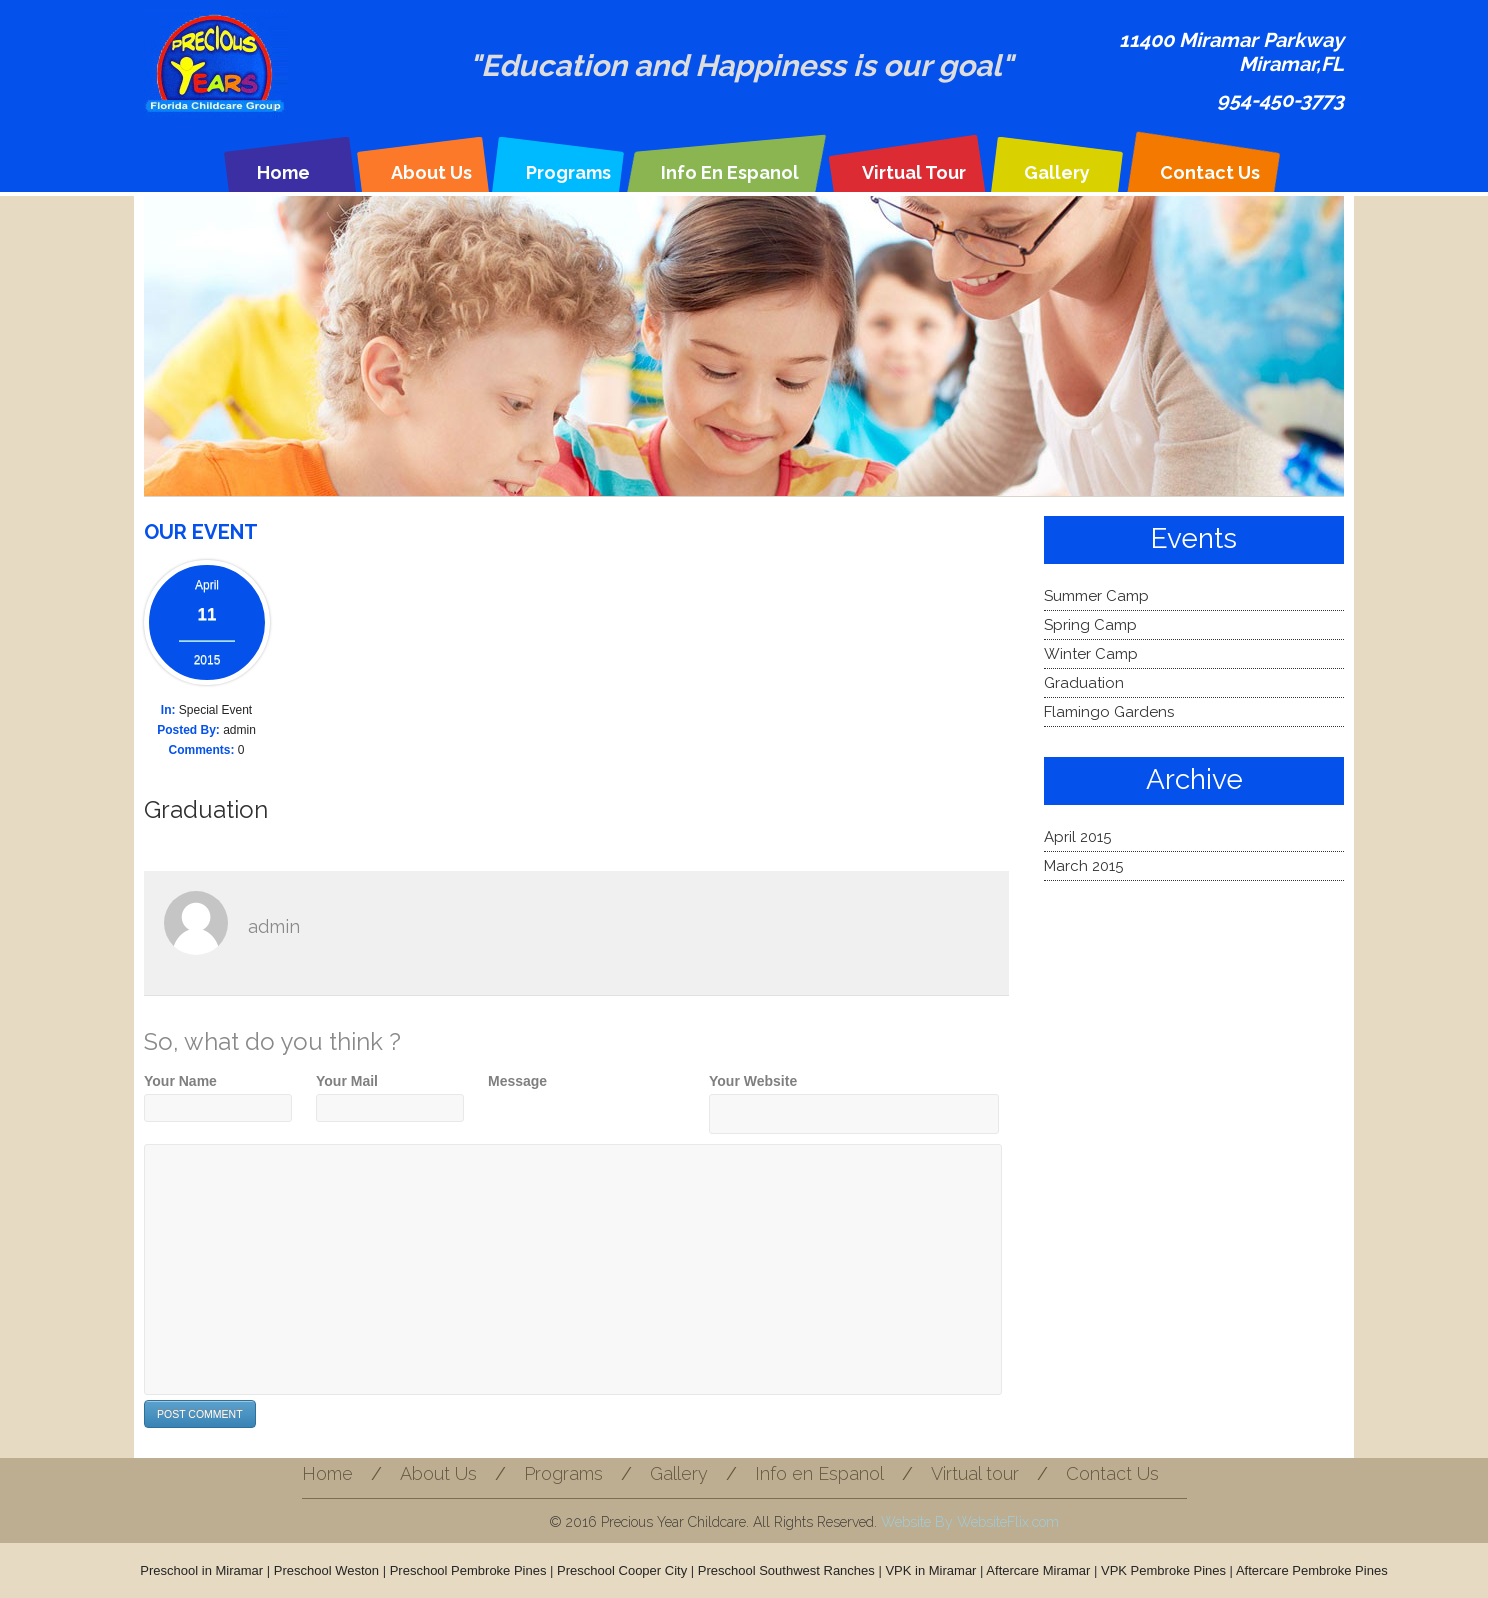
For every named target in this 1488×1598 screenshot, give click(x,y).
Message (517, 1081)
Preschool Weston (326, 1570)
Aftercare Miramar (1038, 1570)
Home (283, 172)
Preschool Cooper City (622, 1570)
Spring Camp (1090, 625)
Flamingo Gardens (1109, 712)
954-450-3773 (1280, 100)
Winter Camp (1091, 654)
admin (239, 730)
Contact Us (1210, 172)
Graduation (206, 809)
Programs (568, 172)
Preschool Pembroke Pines (468, 1570)
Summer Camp (1096, 596)
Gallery (1057, 172)
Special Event (215, 710)
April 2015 (1077, 837)
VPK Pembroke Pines (1163, 1570)
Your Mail (347, 1081)
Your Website (753, 1081)
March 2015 (1083, 866)
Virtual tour (914, 172)
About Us (431, 172)
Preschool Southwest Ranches (786, 1570)
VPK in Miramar (930, 1570)
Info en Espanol (730, 172)
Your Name (180, 1081)
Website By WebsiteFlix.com (970, 1522)
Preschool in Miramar (201, 1570)
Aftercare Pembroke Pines (1312, 1570)
